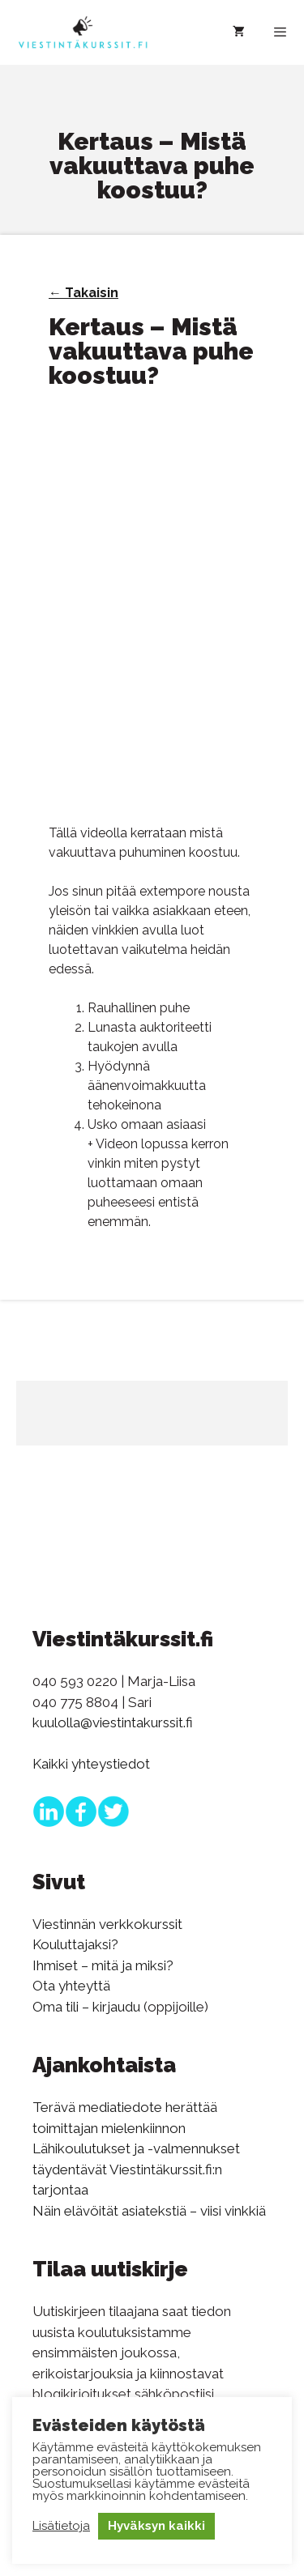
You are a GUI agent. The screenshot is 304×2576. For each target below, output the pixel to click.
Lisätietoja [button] (61, 2526)
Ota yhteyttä (71, 1986)
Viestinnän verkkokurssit (107, 1924)
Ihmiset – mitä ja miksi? (102, 1965)
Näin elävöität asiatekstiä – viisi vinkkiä (149, 2211)
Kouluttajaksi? (75, 1944)
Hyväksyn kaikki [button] (156, 2526)
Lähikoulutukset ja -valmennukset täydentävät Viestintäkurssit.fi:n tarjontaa (136, 2169)
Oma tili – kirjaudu (86, 2007)
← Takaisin (83, 292)
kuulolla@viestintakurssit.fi (112, 1722)
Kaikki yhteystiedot (91, 1764)
